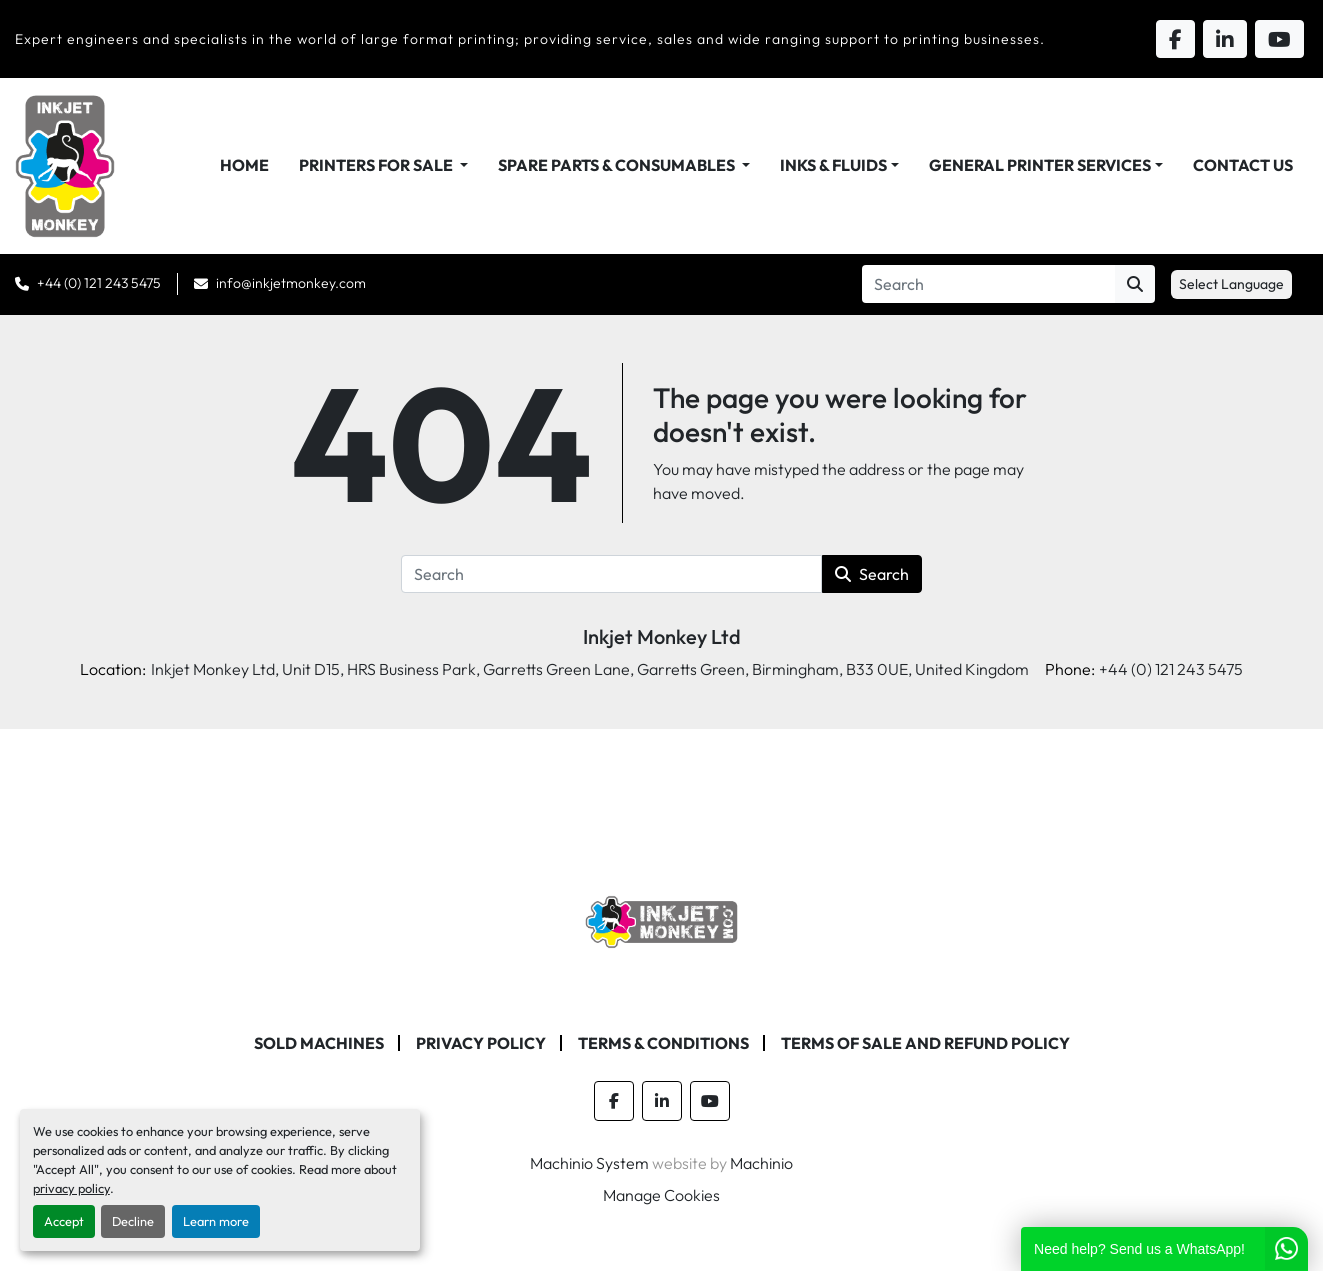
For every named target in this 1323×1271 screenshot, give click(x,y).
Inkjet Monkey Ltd (662, 636)
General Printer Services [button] (1040, 165)
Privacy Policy (481, 1043)
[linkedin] (662, 1101)
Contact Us (1243, 165)
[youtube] (710, 1101)
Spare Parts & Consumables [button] (618, 165)
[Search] (988, 284)
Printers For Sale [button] (377, 165)
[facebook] (614, 1101)
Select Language (1231, 284)
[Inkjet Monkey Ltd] (661, 920)
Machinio (761, 1163)
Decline (133, 1221)
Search (872, 574)
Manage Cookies (661, 1195)
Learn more (216, 1221)
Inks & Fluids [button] (833, 165)
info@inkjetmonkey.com (291, 283)
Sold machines (319, 1043)
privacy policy (71, 1188)
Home (244, 165)
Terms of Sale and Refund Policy (925, 1043)
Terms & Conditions (663, 1043)
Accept (64, 1221)
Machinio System (589, 1163)
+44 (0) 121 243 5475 (99, 283)
